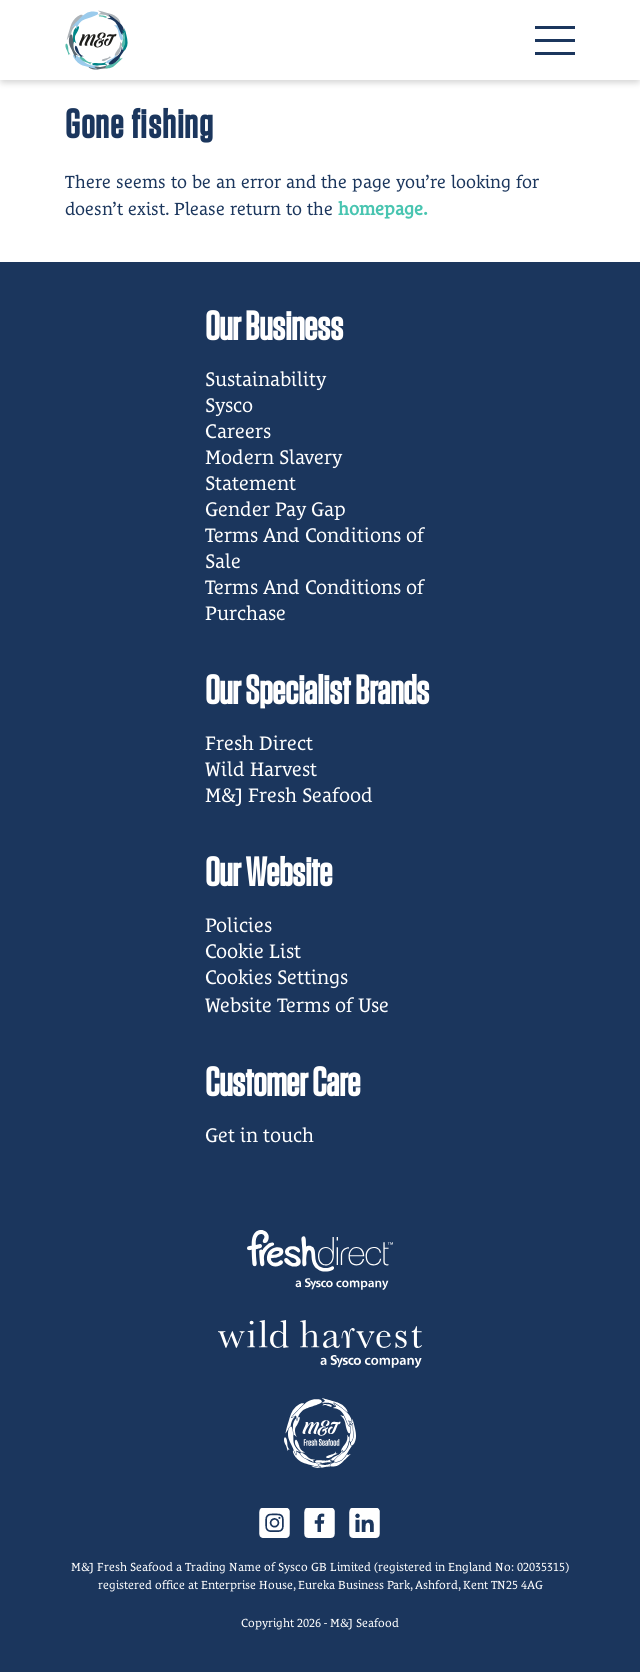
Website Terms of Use (297, 1005)
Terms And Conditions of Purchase (314, 600)
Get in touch (259, 1135)
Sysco (229, 405)
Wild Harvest (261, 769)
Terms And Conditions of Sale (314, 548)
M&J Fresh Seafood (289, 795)
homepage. (383, 208)
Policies (238, 925)
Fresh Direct (259, 743)
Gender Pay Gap (275, 509)
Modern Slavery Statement (273, 470)
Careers (238, 431)
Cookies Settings (276, 977)
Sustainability (265, 379)
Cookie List (253, 951)
